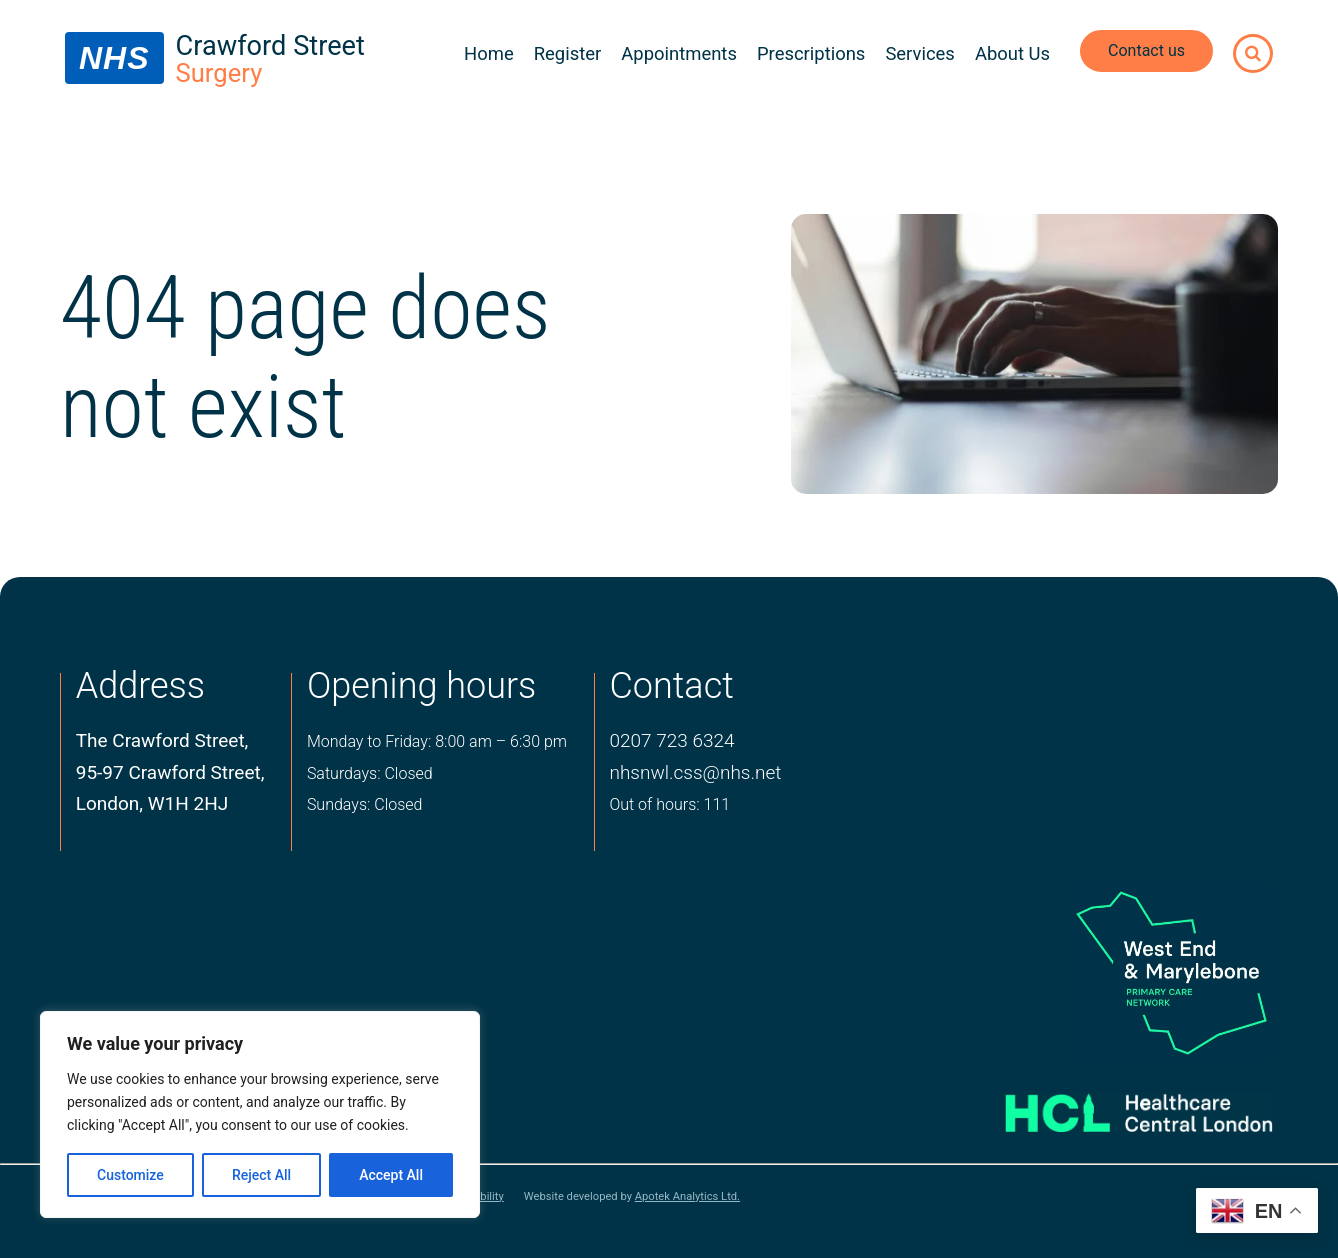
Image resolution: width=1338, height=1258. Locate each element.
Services (920, 54)
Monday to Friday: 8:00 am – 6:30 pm (437, 741)
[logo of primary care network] (1112, 971)
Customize (130, 1175)
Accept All (391, 1175)
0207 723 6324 (671, 740)
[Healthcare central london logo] (1112, 1105)
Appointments (679, 54)
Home (489, 54)
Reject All (261, 1175)
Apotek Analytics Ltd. (687, 1196)
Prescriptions (811, 54)
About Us (1012, 54)
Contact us (1146, 50)
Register (568, 54)
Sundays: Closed (365, 804)
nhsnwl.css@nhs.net (695, 772)
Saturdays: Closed (370, 773)
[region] (260, 1114)
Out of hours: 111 (669, 804)
